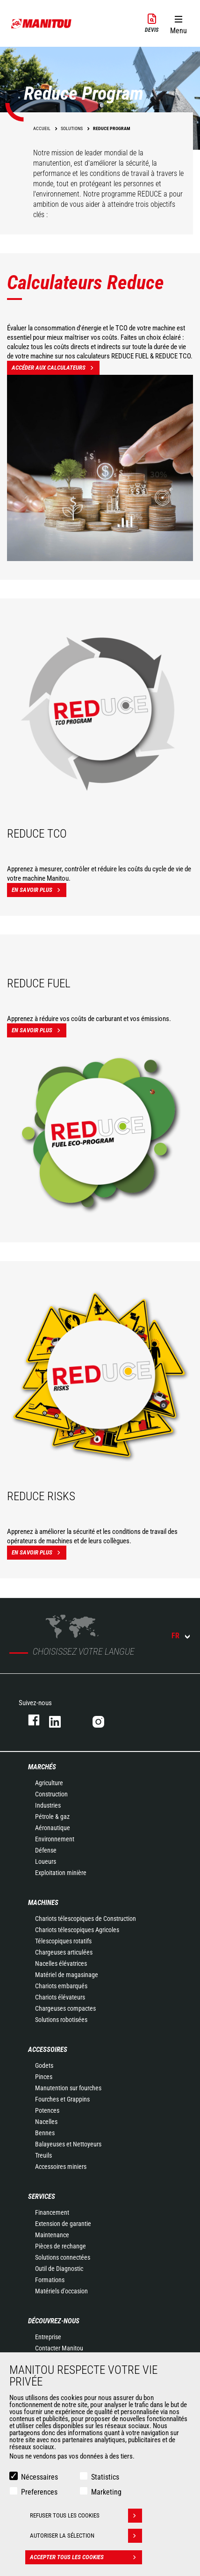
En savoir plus (39, 890)
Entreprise (48, 2337)
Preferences (39, 2492)
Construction (51, 1794)
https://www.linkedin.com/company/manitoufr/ (61, 1720)
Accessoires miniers (60, 2166)
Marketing (106, 2492)
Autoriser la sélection (86, 2536)
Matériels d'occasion (61, 2291)
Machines (43, 1902)
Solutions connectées (62, 2257)
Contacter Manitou (59, 2348)
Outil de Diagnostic (59, 2268)
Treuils (43, 2155)
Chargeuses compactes (65, 2008)
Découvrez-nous (53, 2321)
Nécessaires (39, 2477)
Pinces (43, 2076)
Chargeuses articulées (64, 1952)
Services (41, 2196)
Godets (44, 2065)
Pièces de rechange (60, 2246)
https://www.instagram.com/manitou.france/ (105, 1720)
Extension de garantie (63, 2223)
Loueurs (45, 1861)
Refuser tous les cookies (86, 2516)
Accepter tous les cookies (86, 2557)
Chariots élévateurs (60, 1997)
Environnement (54, 1839)
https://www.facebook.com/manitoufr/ (29, 1720)
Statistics (105, 2477)
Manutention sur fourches (68, 2088)
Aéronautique (52, 1828)
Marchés (42, 1767)
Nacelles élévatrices (61, 1963)
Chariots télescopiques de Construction (85, 1918)
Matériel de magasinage (66, 1974)
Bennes (45, 2133)
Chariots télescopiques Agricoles (77, 1930)
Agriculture (49, 1783)
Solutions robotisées (61, 2019)
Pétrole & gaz (52, 1816)
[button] (178, 22)
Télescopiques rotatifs (63, 1941)
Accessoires (47, 2049)
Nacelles (46, 2121)
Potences (47, 2110)
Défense (46, 1850)
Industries (48, 1805)
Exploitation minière (60, 1872)
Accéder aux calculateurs (56, 368)
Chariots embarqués (61, 1986)
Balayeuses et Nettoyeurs (68, 2144)
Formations (49, 2280)
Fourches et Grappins (62, 2099)
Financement (52, 2212)
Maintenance (52, 2235)
